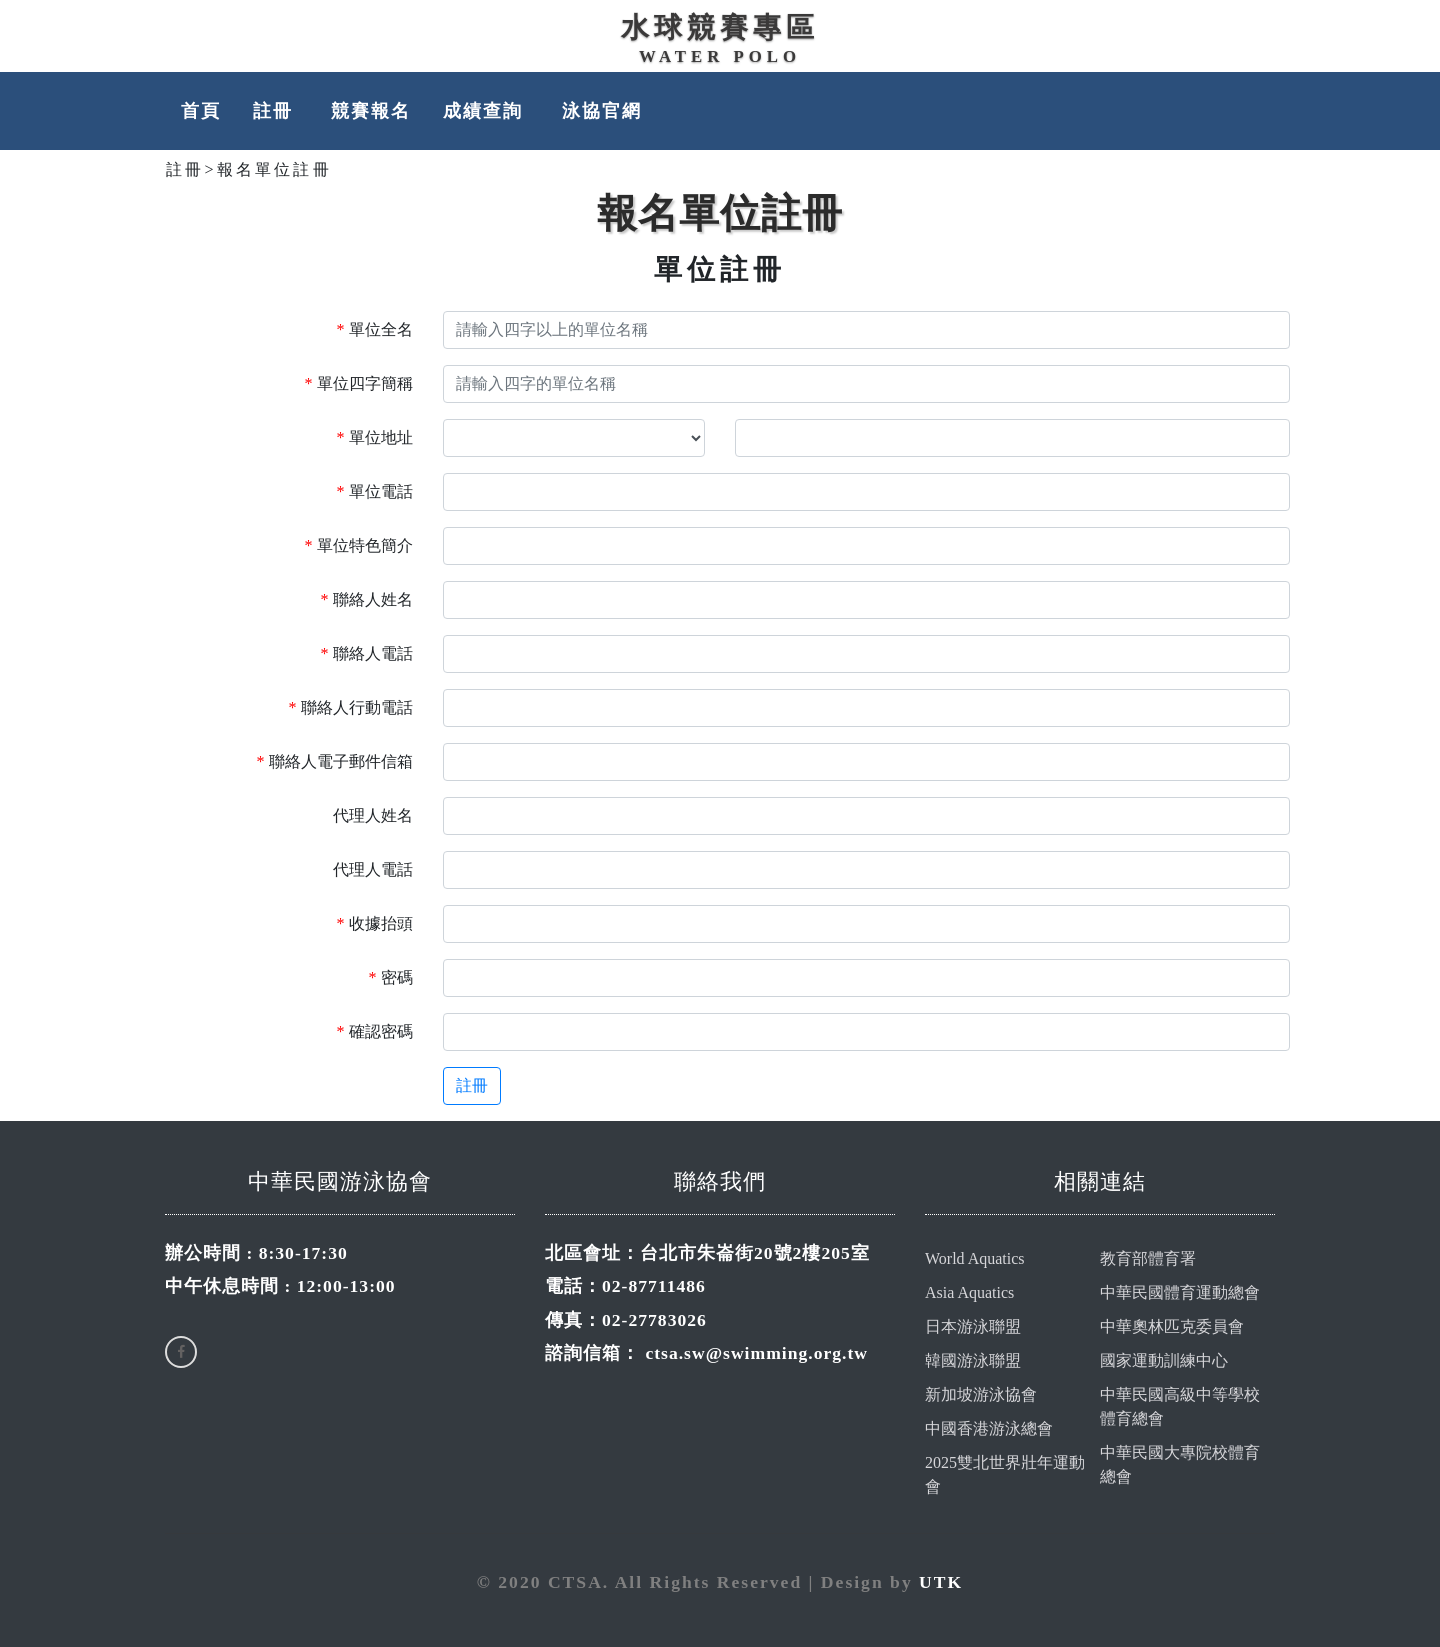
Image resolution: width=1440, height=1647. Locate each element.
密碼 (391, 977)
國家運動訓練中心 (1164, 1360)
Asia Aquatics (969, 1292)
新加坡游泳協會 (981, 1394)
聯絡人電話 (367, 653)
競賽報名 (371, 111)
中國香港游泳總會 (989, 1428)
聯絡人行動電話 (351, 707)
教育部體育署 (1148, 1258)
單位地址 (375, 437)
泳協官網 (602, 111)
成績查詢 (486, 111)
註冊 (276, 111)
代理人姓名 (373, 815)
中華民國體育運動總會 (1180, 1292)
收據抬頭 (375, 923)
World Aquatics (975, 1258)
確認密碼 (375, 1031)
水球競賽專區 (720, 27)
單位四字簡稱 (359, 383)
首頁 (201, 111)
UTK (941, 1582)
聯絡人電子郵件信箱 (335, 761)
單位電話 (375, 491)
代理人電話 (373, 869)
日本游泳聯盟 (973, 1326)
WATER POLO (720, 56)
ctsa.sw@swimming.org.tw (756, 1353)
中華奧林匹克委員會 (1172, 1326)
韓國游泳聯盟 (973, 1360)
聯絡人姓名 (367, 599)
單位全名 (375, 329)
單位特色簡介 (359, 545)
